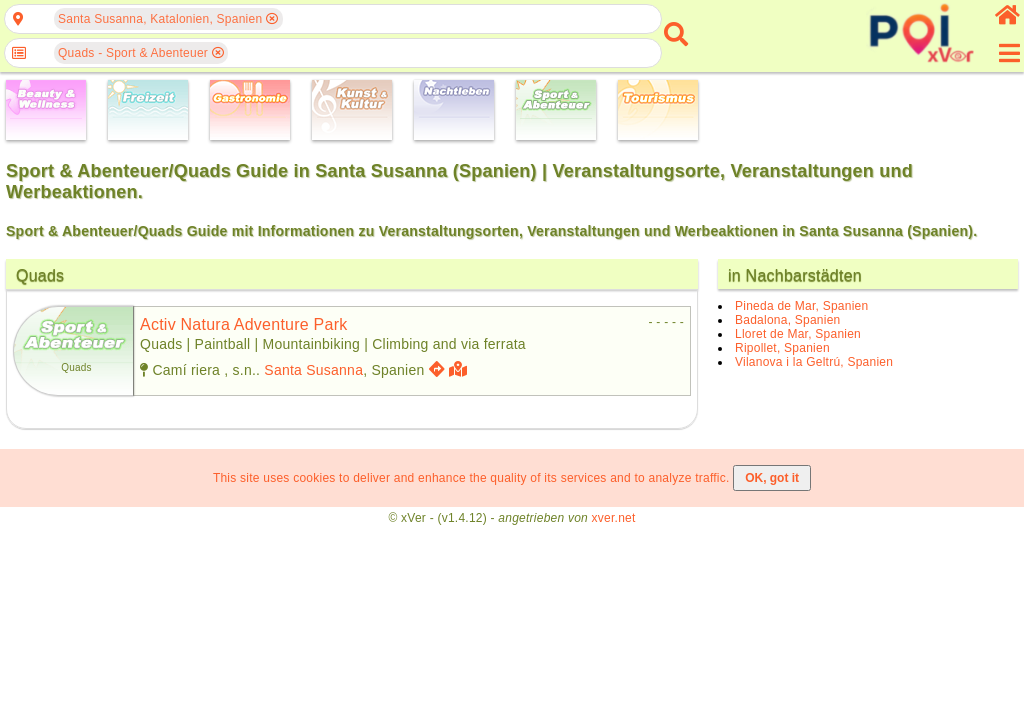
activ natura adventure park (243, 324)
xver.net (614, 518)
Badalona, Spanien (788, 320)
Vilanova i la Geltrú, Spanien (814, 362)
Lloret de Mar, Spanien (798, 334)
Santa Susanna (313, 370)
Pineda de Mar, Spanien (801, 306)
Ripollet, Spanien (782, 348)
